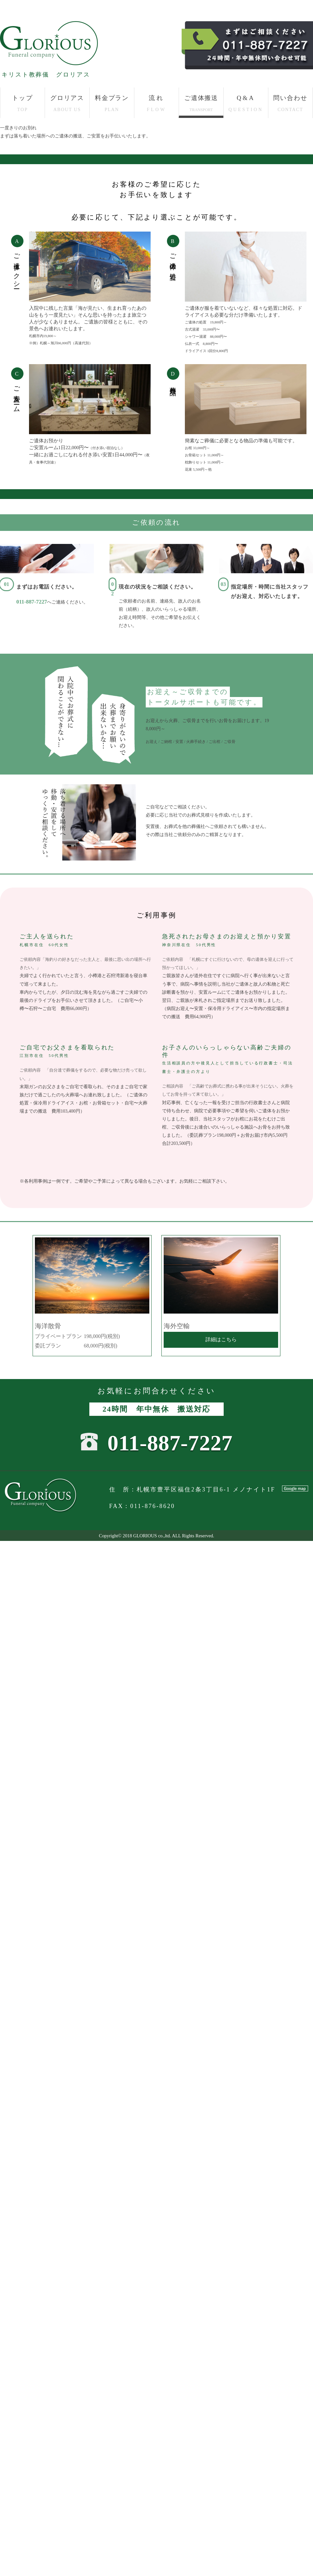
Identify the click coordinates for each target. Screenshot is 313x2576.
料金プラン (112, 103)
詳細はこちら (221, 1339)
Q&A (246, 103)
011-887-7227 (31, 602)
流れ (156, 103)
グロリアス (67, 103)
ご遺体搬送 (201, 103)
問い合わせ (290, 103)
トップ (22, 103)
